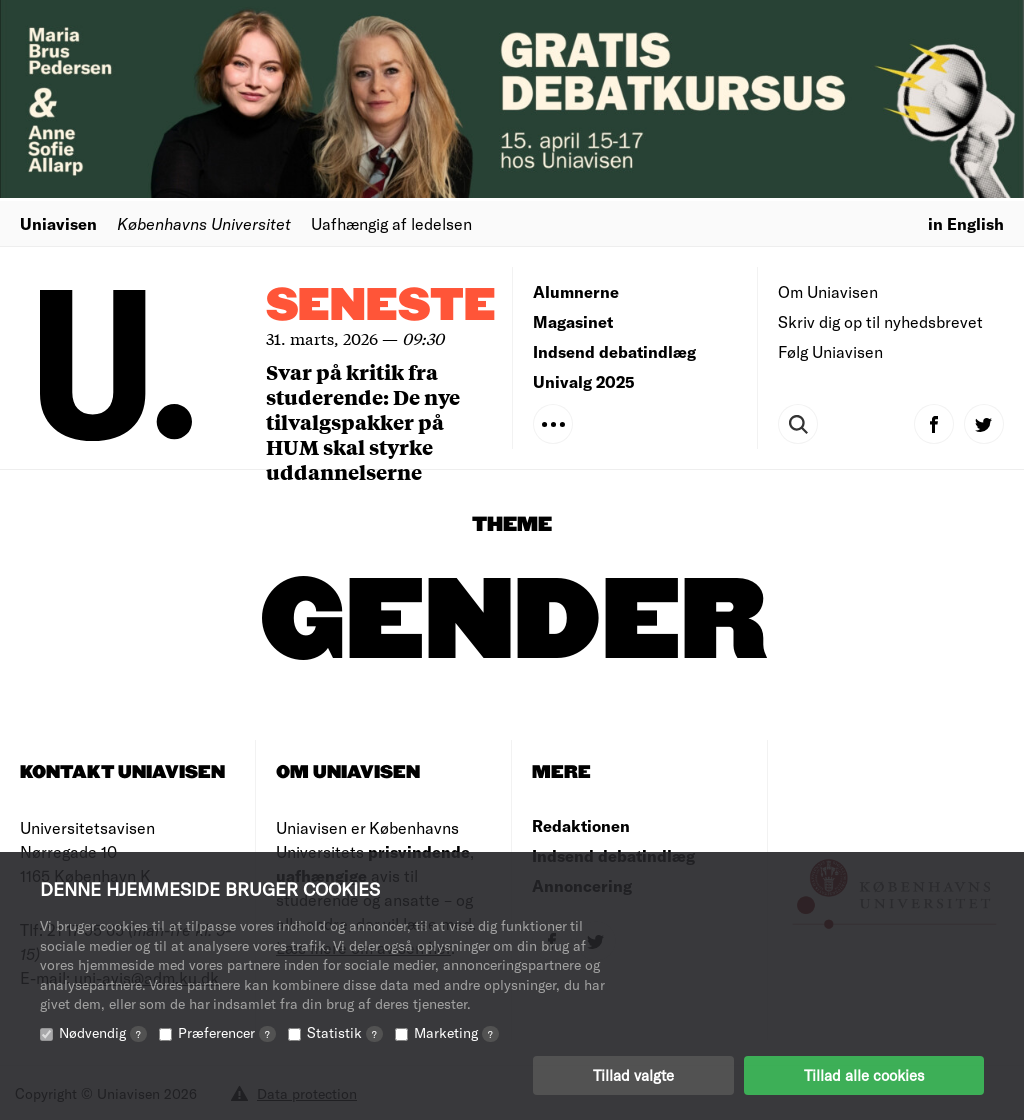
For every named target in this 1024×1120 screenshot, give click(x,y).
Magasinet (573, 321)
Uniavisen (58, 223)
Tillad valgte (633, 1075)
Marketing (456, 1032)
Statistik (345, 1032)
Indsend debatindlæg (614, 351)
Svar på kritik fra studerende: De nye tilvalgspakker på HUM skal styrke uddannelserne (363, 421)
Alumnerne (576, 291)
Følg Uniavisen (830, 351)
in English (966, 223)
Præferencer (227, 1032)
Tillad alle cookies (864, 1075)
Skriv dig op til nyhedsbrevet (880, 321)
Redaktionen (581, 825)
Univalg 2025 (584, 381)
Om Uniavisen (828, 291)
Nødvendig (103, 1032)
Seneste (381, 306)
